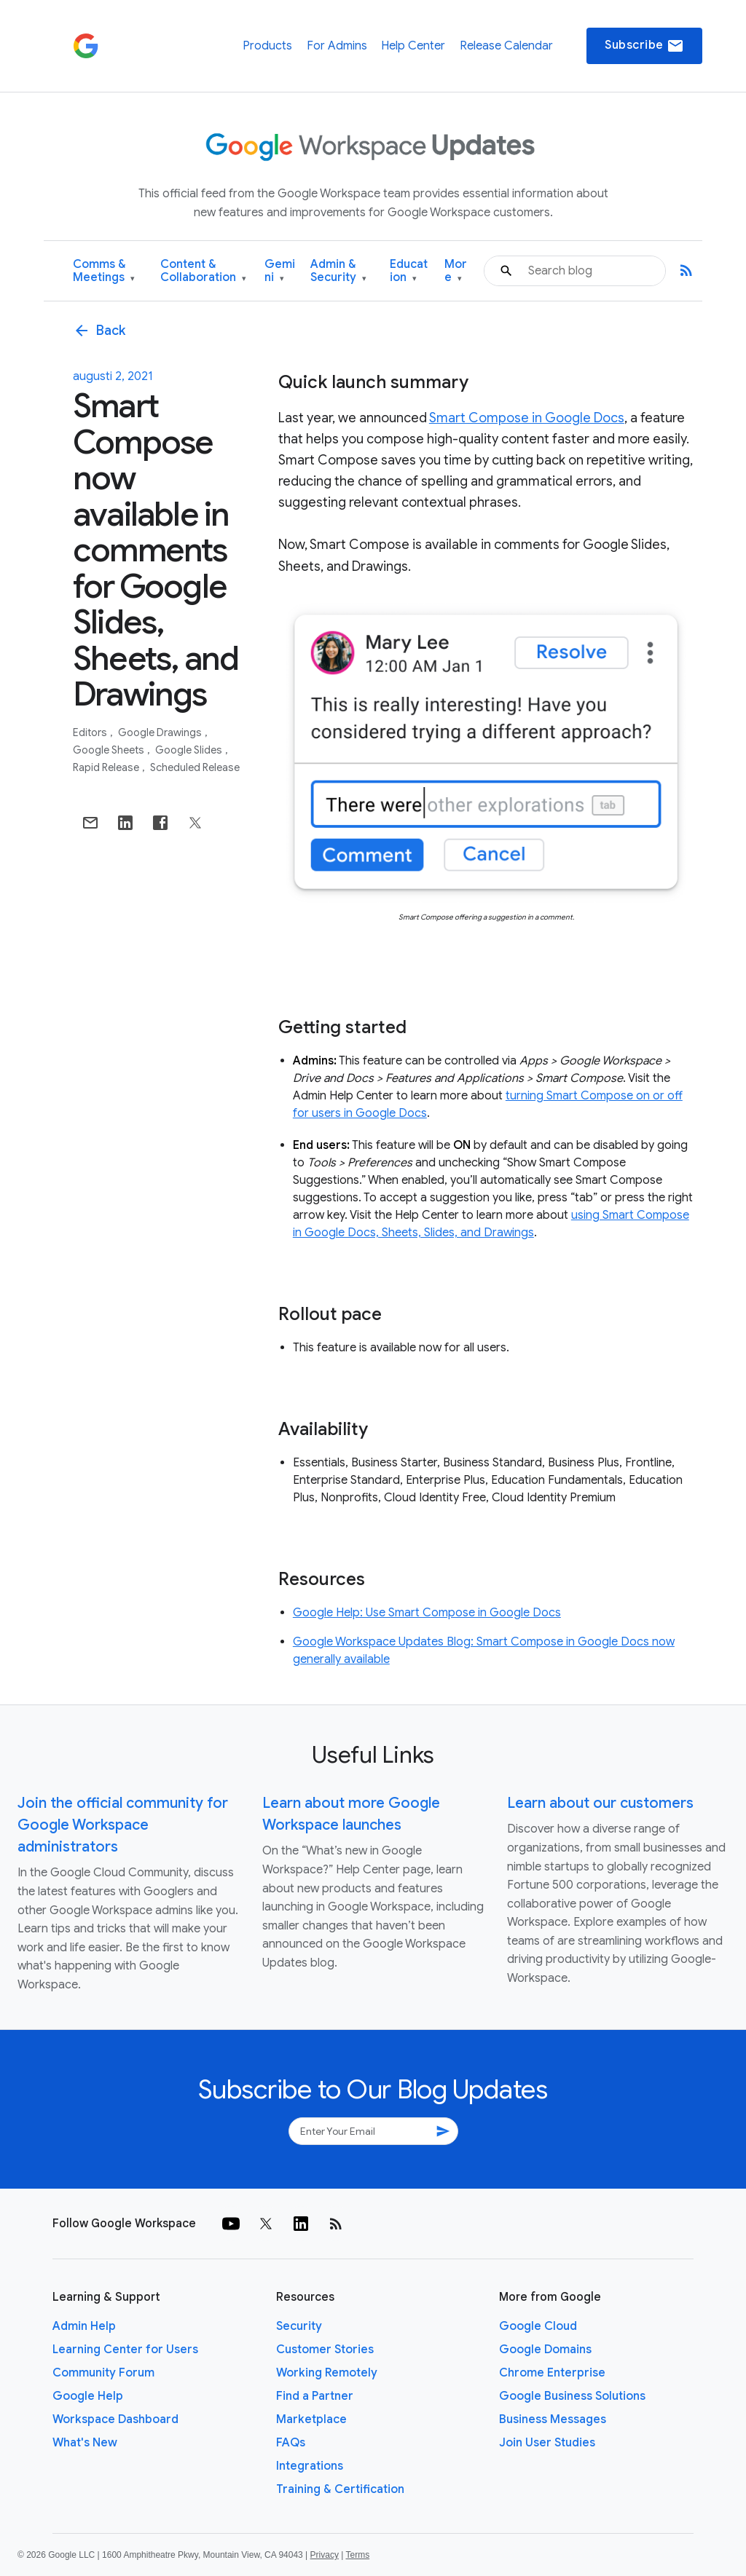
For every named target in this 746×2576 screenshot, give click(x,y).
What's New (84, 2442)
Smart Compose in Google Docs (526, 418)
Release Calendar (506, 46)
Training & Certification (340, 2489)
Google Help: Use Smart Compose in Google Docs (427, 1612)
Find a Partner (314, 2396)
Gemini (279, 271)
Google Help (87, 2396)
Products (267, 46)
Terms (357, 2555)
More (455, 271)
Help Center (413, 46)
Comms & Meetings (104, 271)
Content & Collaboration (203, 271)
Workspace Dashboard (115, 2419)
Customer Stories (325, 2349)
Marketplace (311, 2419)
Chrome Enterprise (552, 2373)
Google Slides (189, 749)
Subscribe (644, 46)
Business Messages (552, 2419)
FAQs (290, 2442)
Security (299, 2326)
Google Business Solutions (572, 2396)
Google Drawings (161, 732)
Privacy (324, 2555)
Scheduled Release (195, 767)
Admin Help (84, 2326)
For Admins (337, 46)
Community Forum (103, 2373)
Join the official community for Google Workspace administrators (122, 1825)
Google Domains (545, 2349)
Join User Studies (547, 2442)
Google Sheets (109, 749)
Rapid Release (107, 767)
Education (409, 271)
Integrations (309, 2466)
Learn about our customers (600, 1803)
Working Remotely (326, 2373)
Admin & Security (338, 271)
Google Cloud (538, 2326)
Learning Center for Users (125, 2349)
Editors (91, 732)
